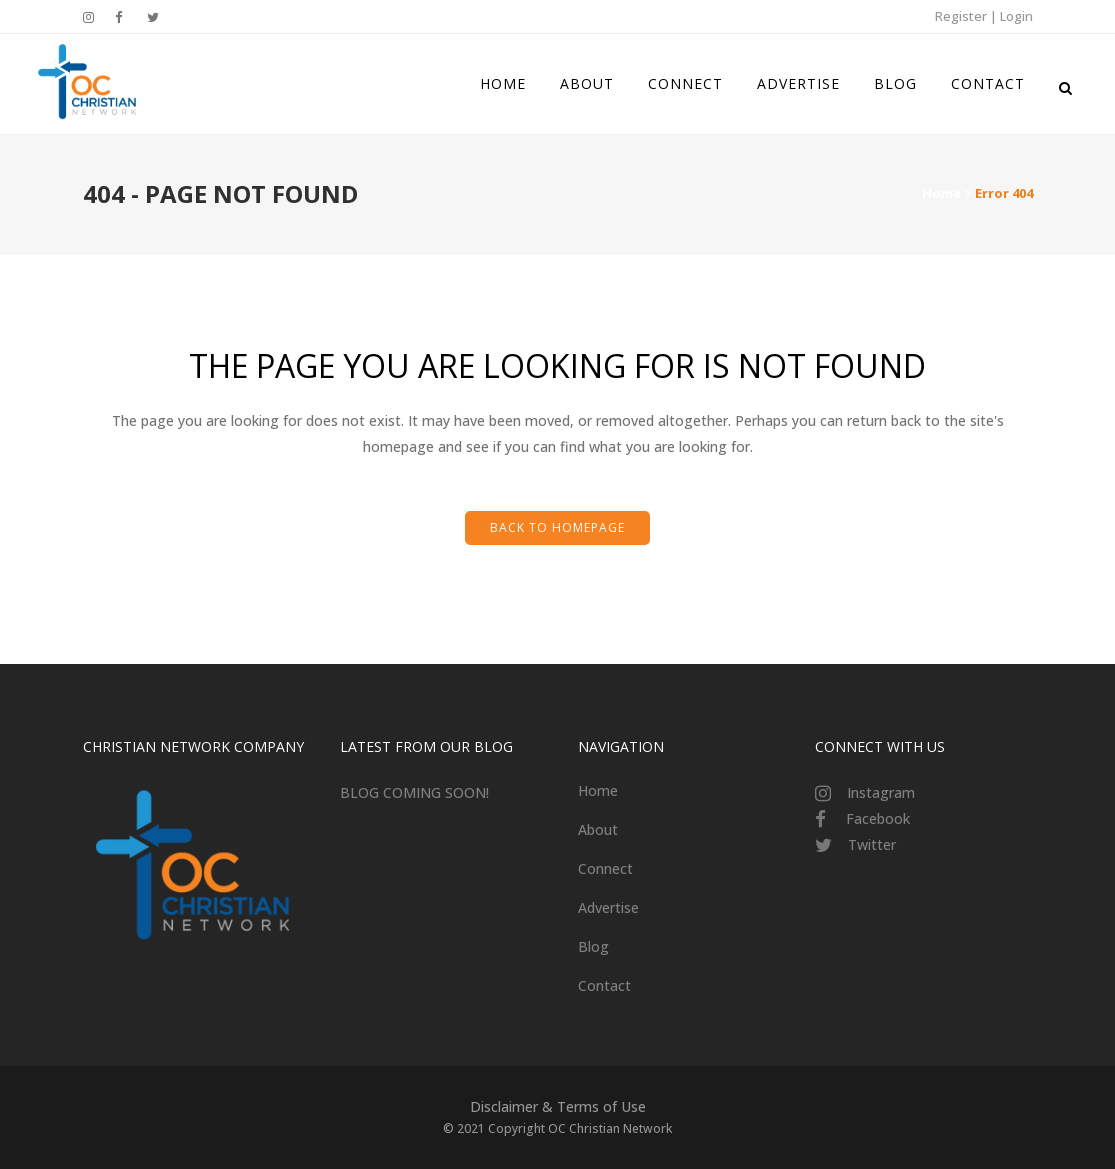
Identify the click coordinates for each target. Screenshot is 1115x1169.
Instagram (881, 792)
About (598, 829)
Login (1016, 16)
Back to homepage (557, 527)
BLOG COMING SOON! (414, 792)
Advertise (608, 907)
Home (941, 193)
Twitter (872, 844)
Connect (605, 868)
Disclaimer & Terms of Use (558, 1106)
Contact (604, 985)
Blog (593, 946)
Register (961, 16)
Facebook (878, 818)
